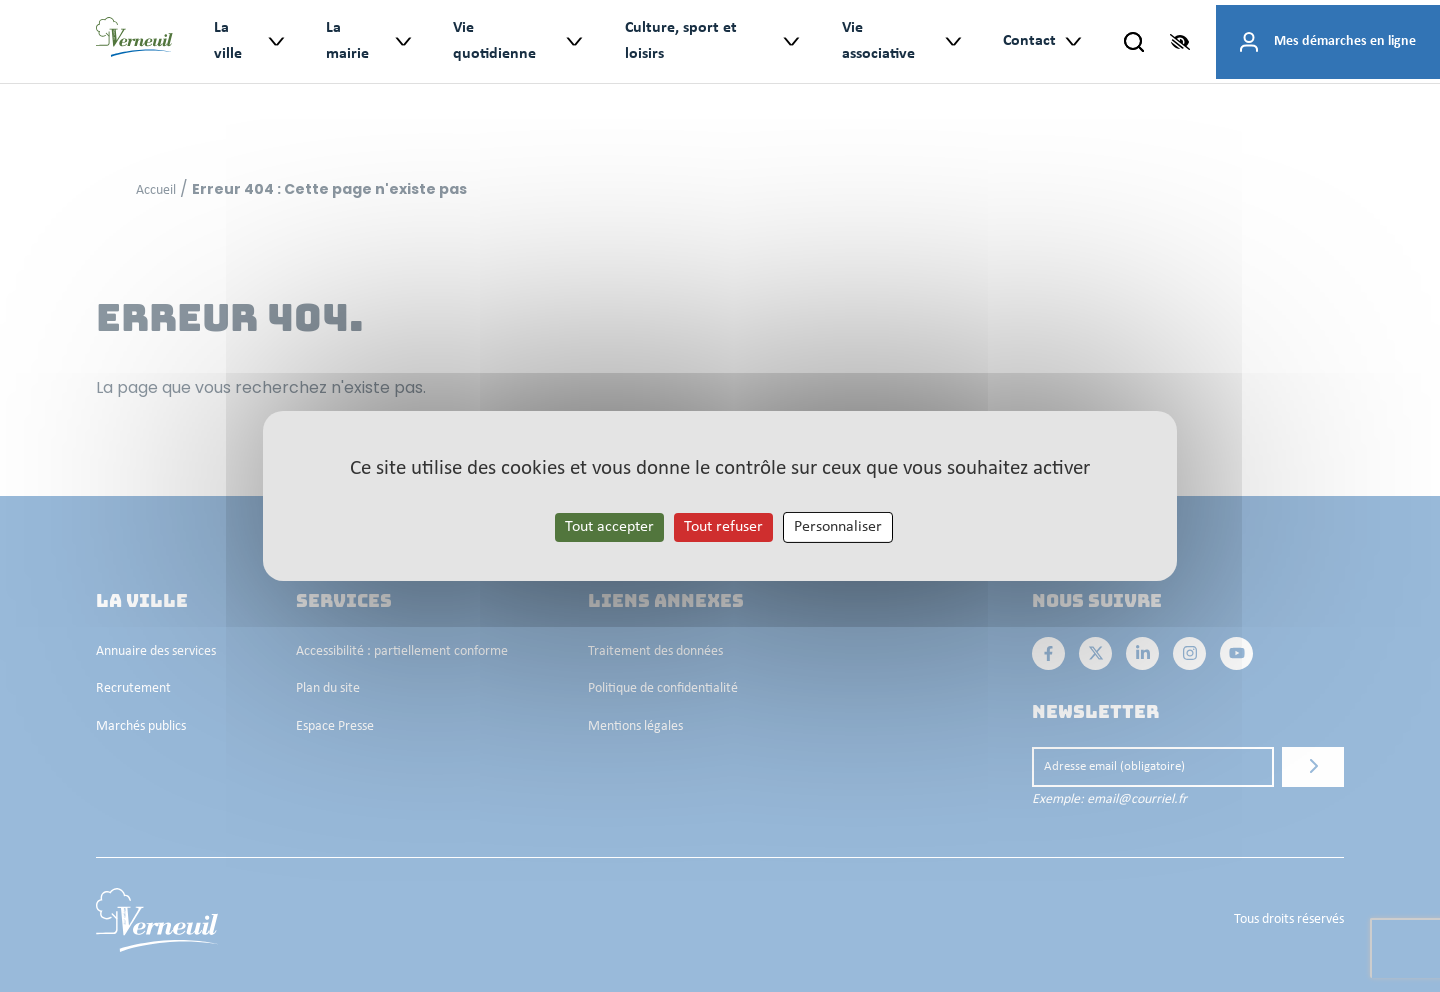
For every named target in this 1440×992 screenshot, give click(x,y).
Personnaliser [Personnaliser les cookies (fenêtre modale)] (838, 527)
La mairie (347, 41)
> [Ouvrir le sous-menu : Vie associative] (952, 41)
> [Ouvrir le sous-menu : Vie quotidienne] (573, 41)
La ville (228, 41)
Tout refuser (723, 527)
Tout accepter (609, 527)
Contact (1029, 41)
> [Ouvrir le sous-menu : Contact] (1072, 41)
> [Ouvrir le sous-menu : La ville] (275, 41)
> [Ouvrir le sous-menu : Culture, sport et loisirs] (790, 41)
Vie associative (878, 41)
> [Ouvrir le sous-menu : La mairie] (401, 41)
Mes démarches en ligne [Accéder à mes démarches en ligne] (1345, 41)
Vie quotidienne (494, 41)
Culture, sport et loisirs (681, 41)
